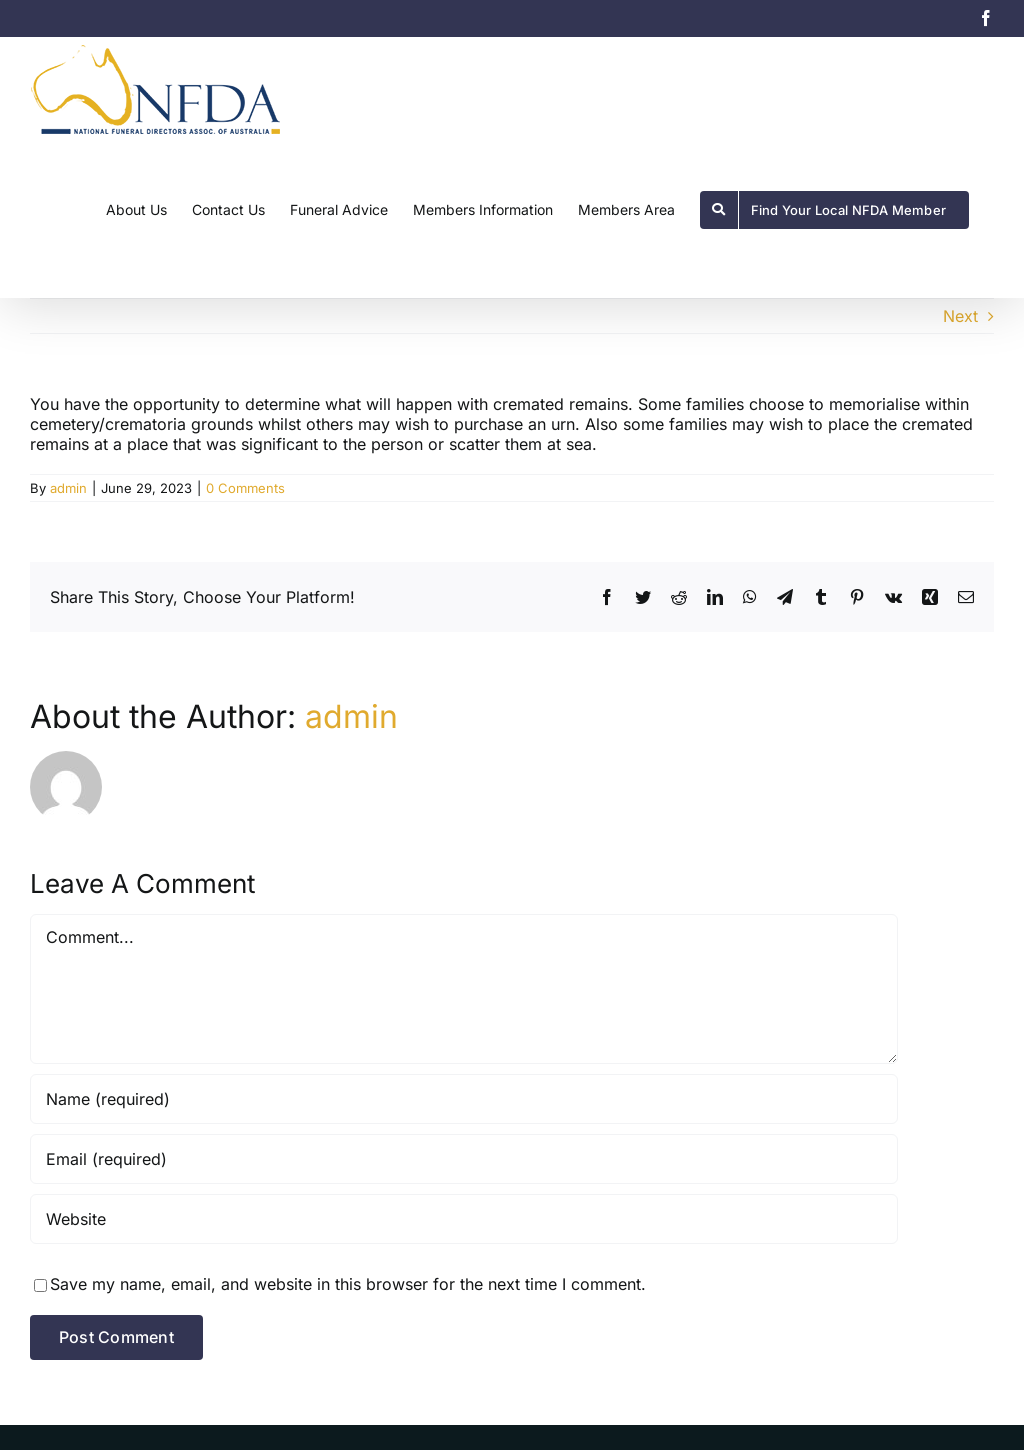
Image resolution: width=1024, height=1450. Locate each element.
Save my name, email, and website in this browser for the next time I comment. (348, 1284)
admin (68, 488)
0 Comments (245, 488)
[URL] (464, 1219)
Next (960, 316)
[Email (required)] (464, 1159)
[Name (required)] (464, 1099)
